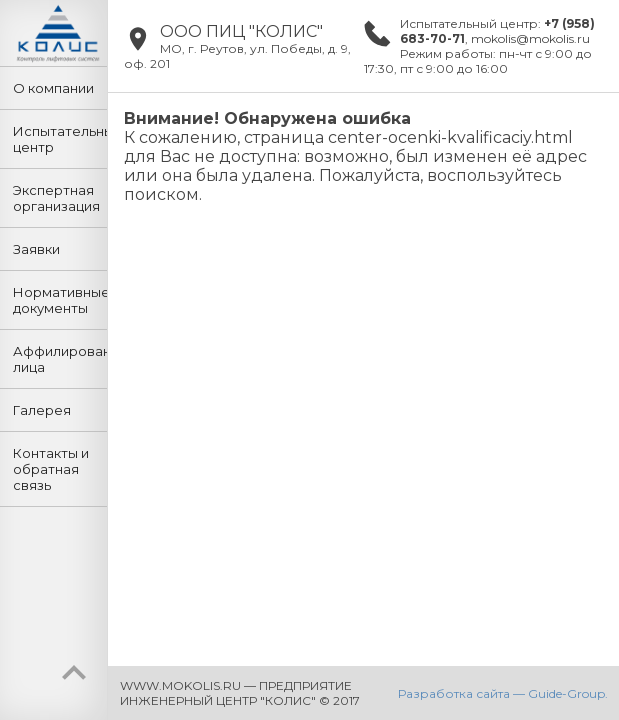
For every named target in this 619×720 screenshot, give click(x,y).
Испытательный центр (60, 139)
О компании (53, 88)
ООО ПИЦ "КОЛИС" (241, 31)
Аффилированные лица (60, 359)
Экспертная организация (56, 198)
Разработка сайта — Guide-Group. (503, 693)
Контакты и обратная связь (51, 469)
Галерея (42, 410)
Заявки (36, 249)
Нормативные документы (60, 300)
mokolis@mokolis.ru (530, 38)
